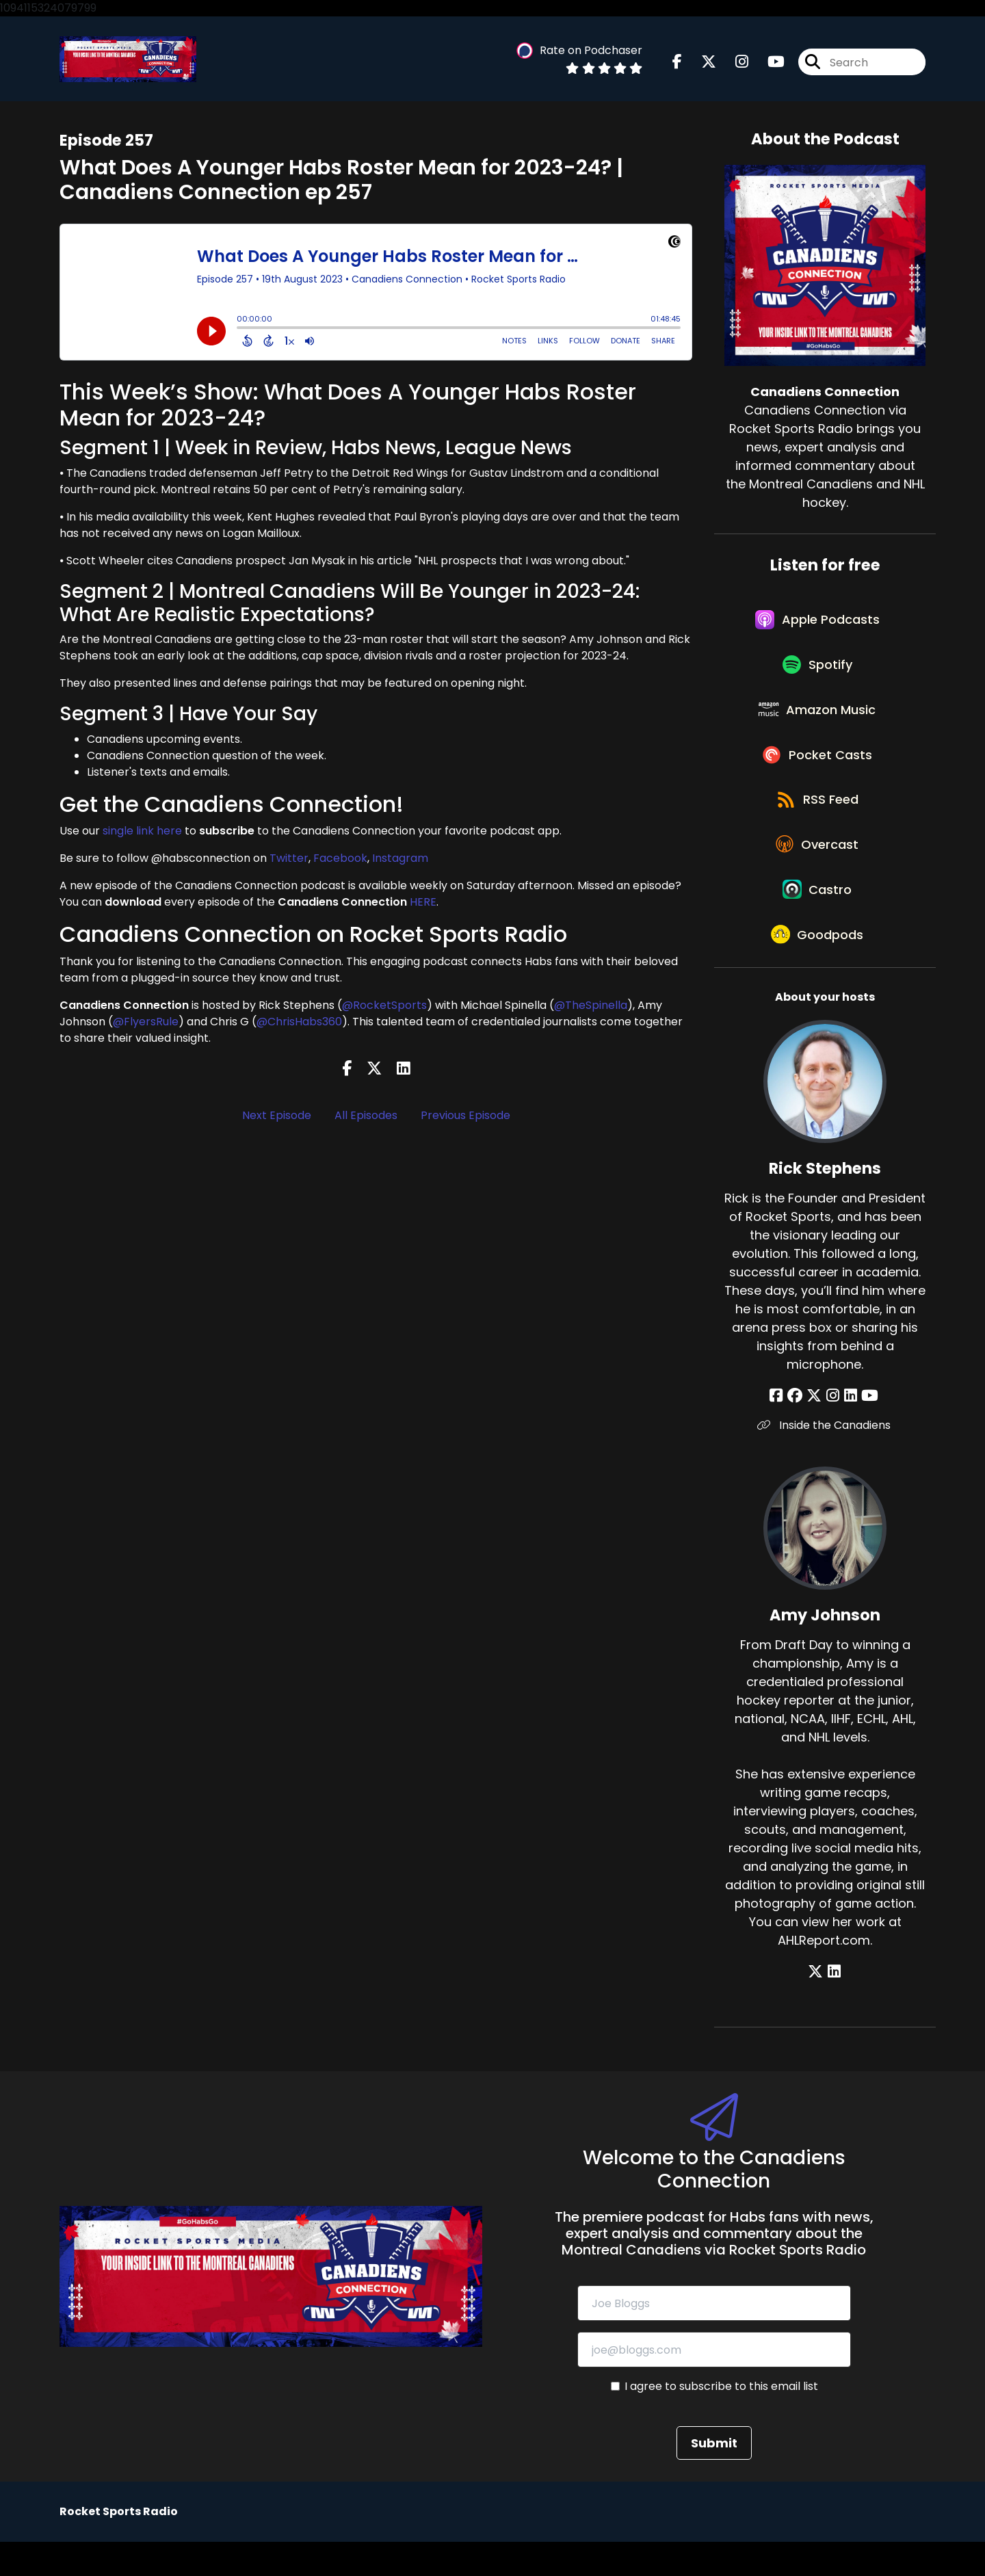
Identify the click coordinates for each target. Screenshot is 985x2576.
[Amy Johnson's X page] (817, 2005)
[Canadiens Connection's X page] (700, 63)
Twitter (289, 859)
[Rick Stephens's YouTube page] (866, 1429)
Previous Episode (465, 1117)
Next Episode (276, 1117)
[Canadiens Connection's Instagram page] (733, 63)
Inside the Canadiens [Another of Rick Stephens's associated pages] (825, 1459)
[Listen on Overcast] (818, 868)
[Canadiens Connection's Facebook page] (677, 63)
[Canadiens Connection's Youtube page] (768, 63)
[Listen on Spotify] (818, 672)
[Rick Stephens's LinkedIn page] (848, 1429)
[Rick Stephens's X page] (816, 1429)
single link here (142, 832)
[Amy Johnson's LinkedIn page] (834, 2005)
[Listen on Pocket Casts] (818, 770)
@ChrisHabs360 (299, 1023)
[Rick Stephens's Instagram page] (832, 1429)
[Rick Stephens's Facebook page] (781, 1429)
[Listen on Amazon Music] (818, 721)
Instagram (400, 859)
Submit (714, 2477)
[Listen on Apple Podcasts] (818, 624)
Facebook (340, 859)
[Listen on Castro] (818, 917)
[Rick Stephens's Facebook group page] (798, 1429)
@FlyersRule (146, 1023)
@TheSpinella (590, 1006)
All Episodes (365, 1117)
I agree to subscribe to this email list (721, 2420)
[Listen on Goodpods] (818, 966)
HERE (423, 903)
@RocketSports (384, 1006)
